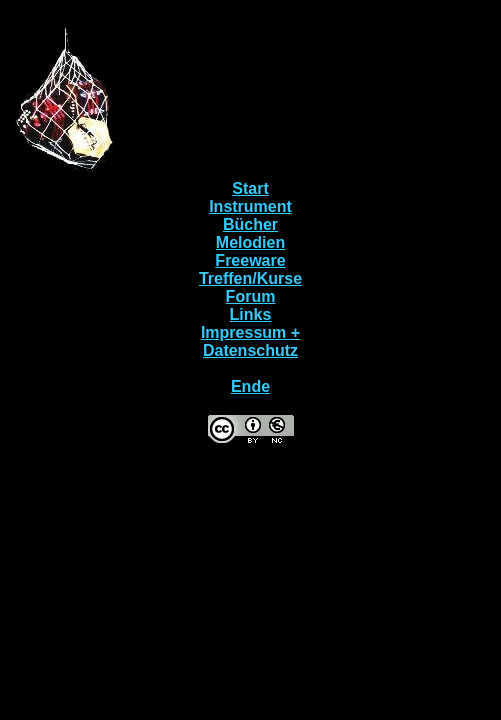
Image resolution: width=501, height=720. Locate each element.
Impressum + (250, 332)
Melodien (250, 242)
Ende (250, 386)
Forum (251, 296)
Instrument (250, 206)
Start (250, 188)
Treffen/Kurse (250, 278)
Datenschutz (250, 350)
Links (251, 314)
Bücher (250, 224)
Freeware (250, 260)
